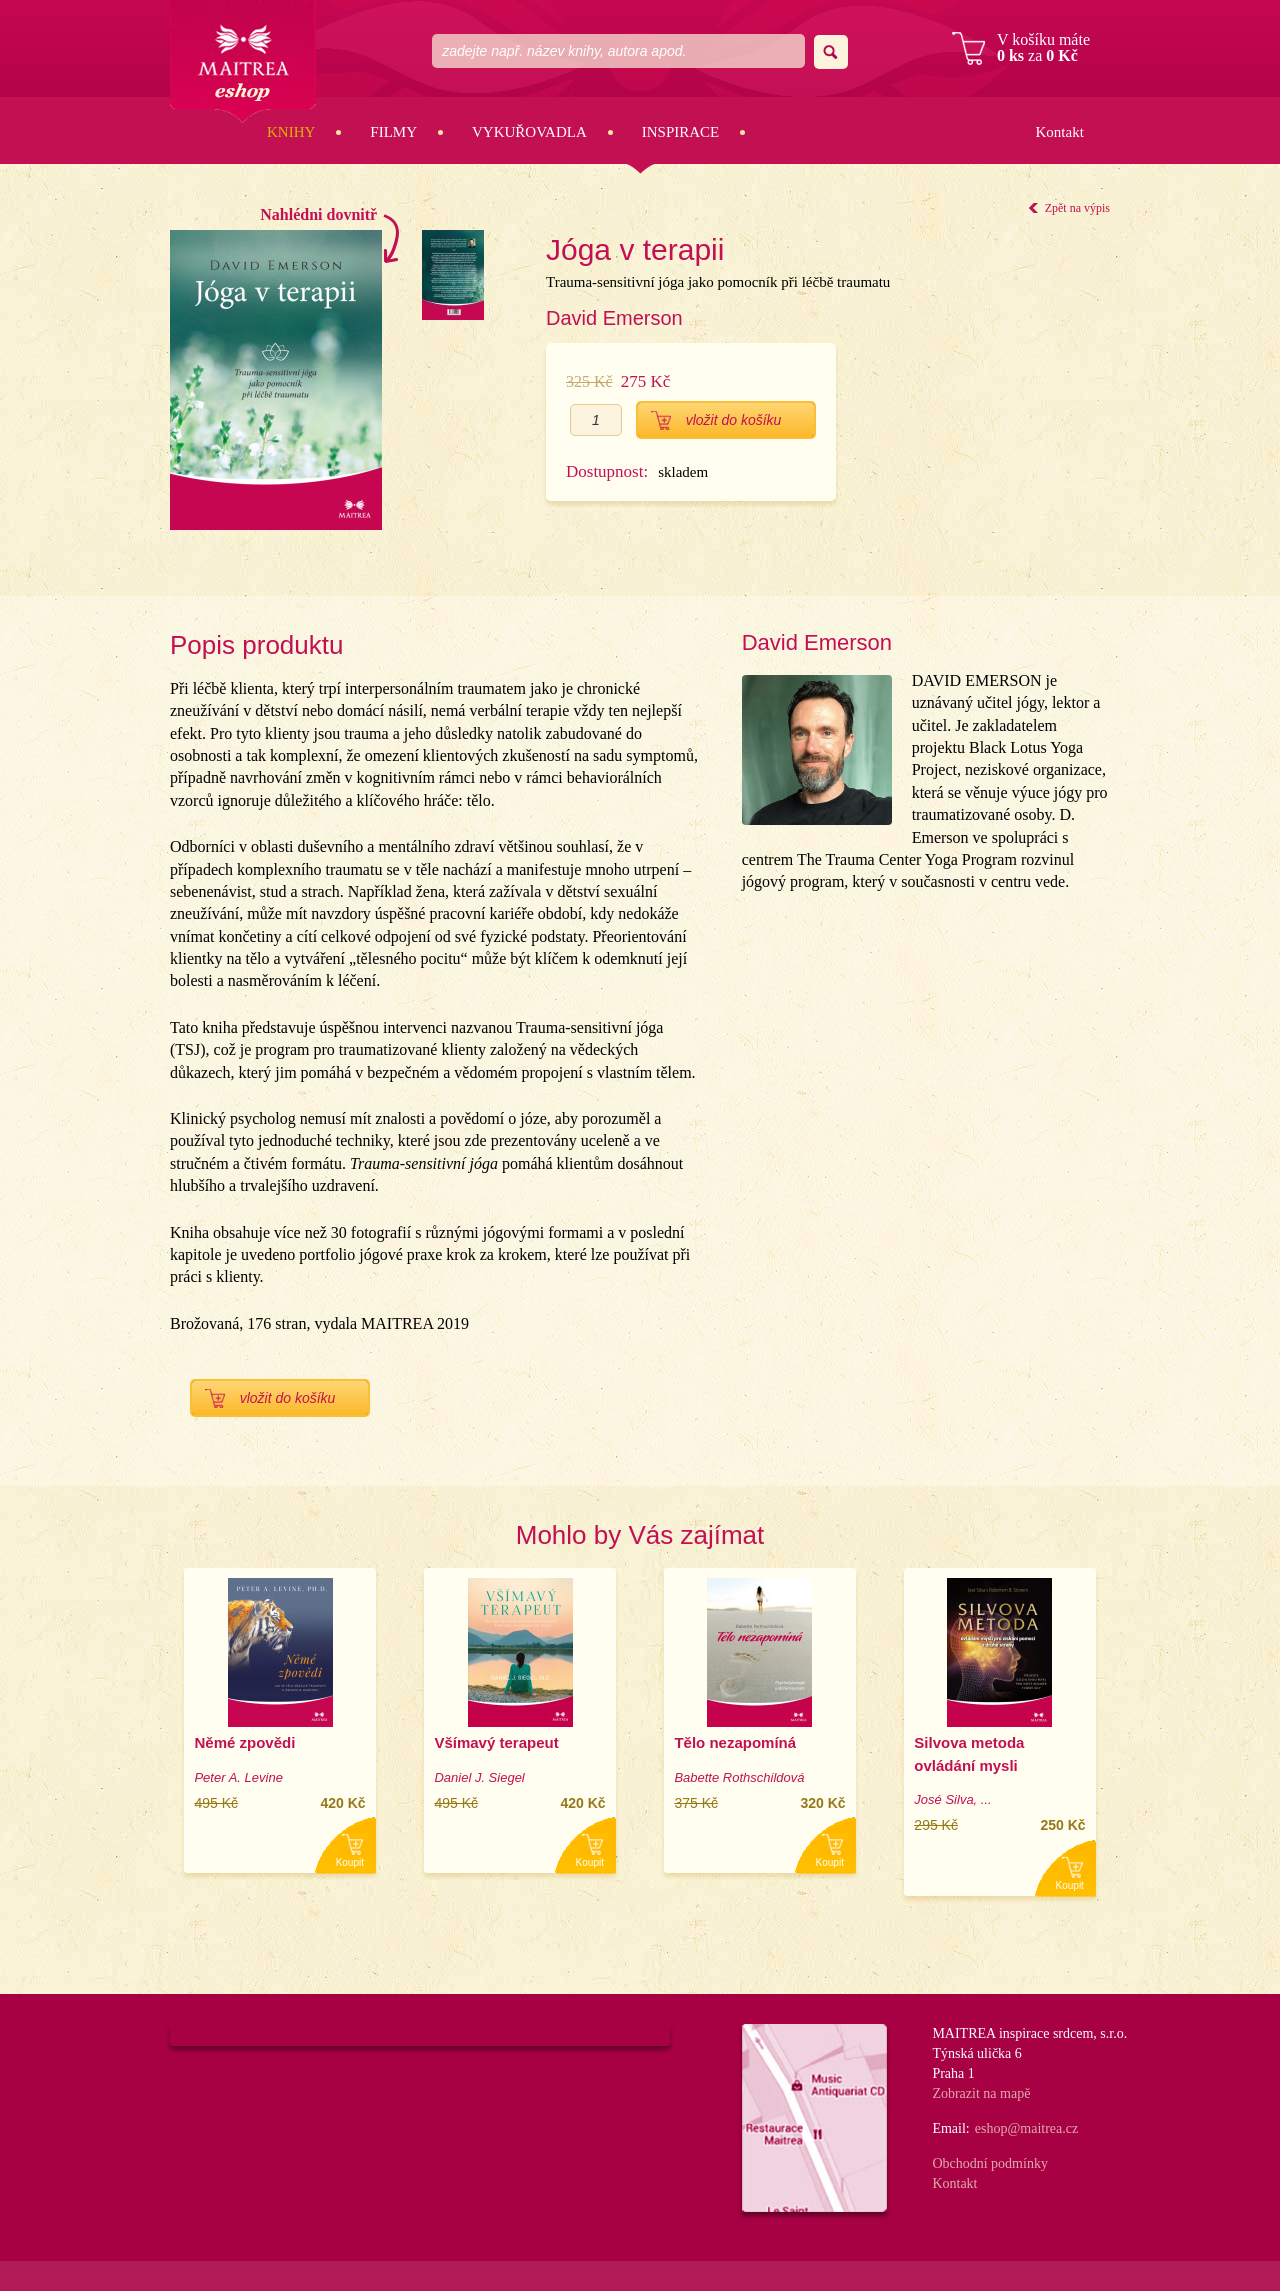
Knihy (291, 132)
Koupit (350, 1862)
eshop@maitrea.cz (1026, 2128)
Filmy (393, 132)
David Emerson (614, 318)
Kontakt (1059, 132)
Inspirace (681, 132)
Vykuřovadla (529, 132)
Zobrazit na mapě (981, 2093)
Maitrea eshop (243, 61)
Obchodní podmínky (990, 2163)
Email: (950, 2128)
